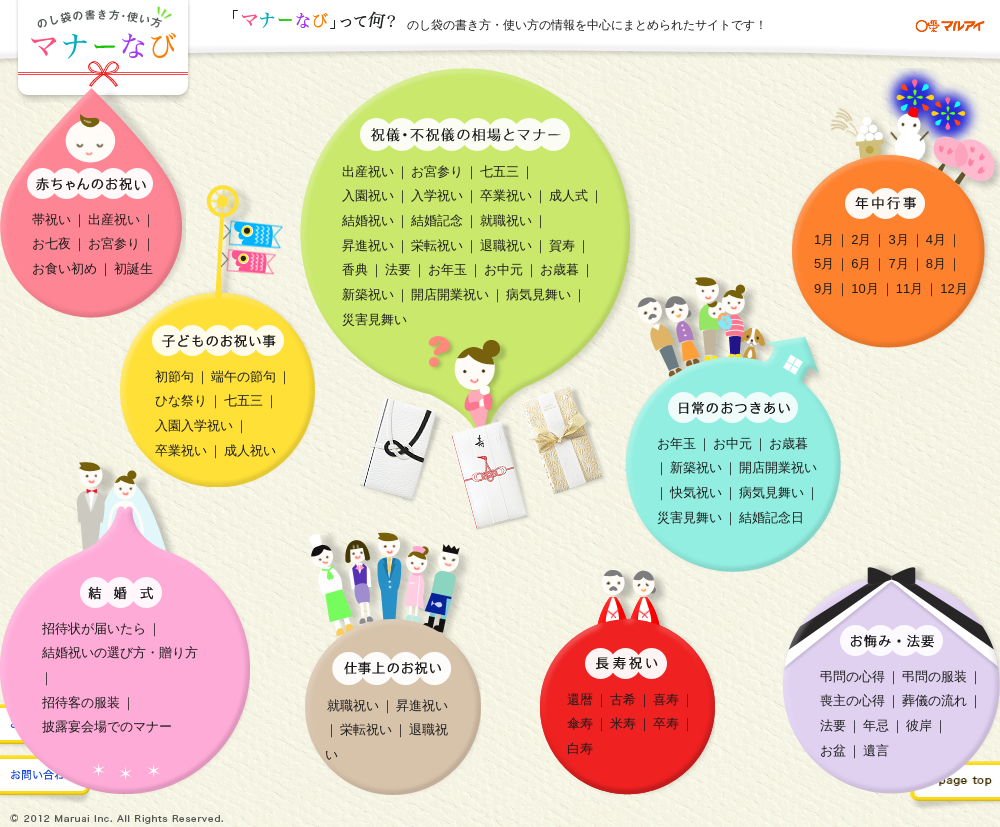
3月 (898, 239)
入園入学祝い (194, 425)
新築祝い (368, 294)
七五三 (499, 171)
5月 (824, 263)
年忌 (876, 725)
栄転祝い (437, 245)
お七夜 (51, 243)
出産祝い (114, 219)
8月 (936, 263)
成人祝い (250, 450)
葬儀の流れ (934, 700)
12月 (953, 288)
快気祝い (696, 492)
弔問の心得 (852, 676)
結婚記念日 (771, 517)
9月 (824, 288)
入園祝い (368, 195)
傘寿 (580, 723)
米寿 (623, 723)
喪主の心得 (852, 700)
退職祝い (506, 245)
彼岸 (919, 725)
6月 (861, 263)
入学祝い (437, 195)
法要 (398, 269)
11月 (909, 288)
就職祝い (506, 220)
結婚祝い (368, 220)
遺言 (876, 750)
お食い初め (64, 268)
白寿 (580, 748)
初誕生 (133, 268)
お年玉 (447, 269)
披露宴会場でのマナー (107, 726)
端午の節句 (243, 376)
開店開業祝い (450, 294)
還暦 (580, 699)
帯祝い (51, 219)
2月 (861, 239)
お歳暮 (559, 269)
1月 (824, 239)
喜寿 (666, 699)
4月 (936, 239)
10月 (864, 288)
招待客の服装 (81, 702)
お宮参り (114, 243)
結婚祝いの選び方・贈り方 (120, 652)
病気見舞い (538, 294)
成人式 (568, 195)
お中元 (503, 269)
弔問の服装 (934, 676)
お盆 (833, 750)
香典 (355, 269)
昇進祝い (368, 245)
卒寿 (666, 723)
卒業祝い (506, 195)
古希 (623, 699)
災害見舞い (374, 319)
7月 (898, 263)
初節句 (174, 376)
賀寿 (562, 245)
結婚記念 (437, 220)
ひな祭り (181, 400)
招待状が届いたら (94, 628)
